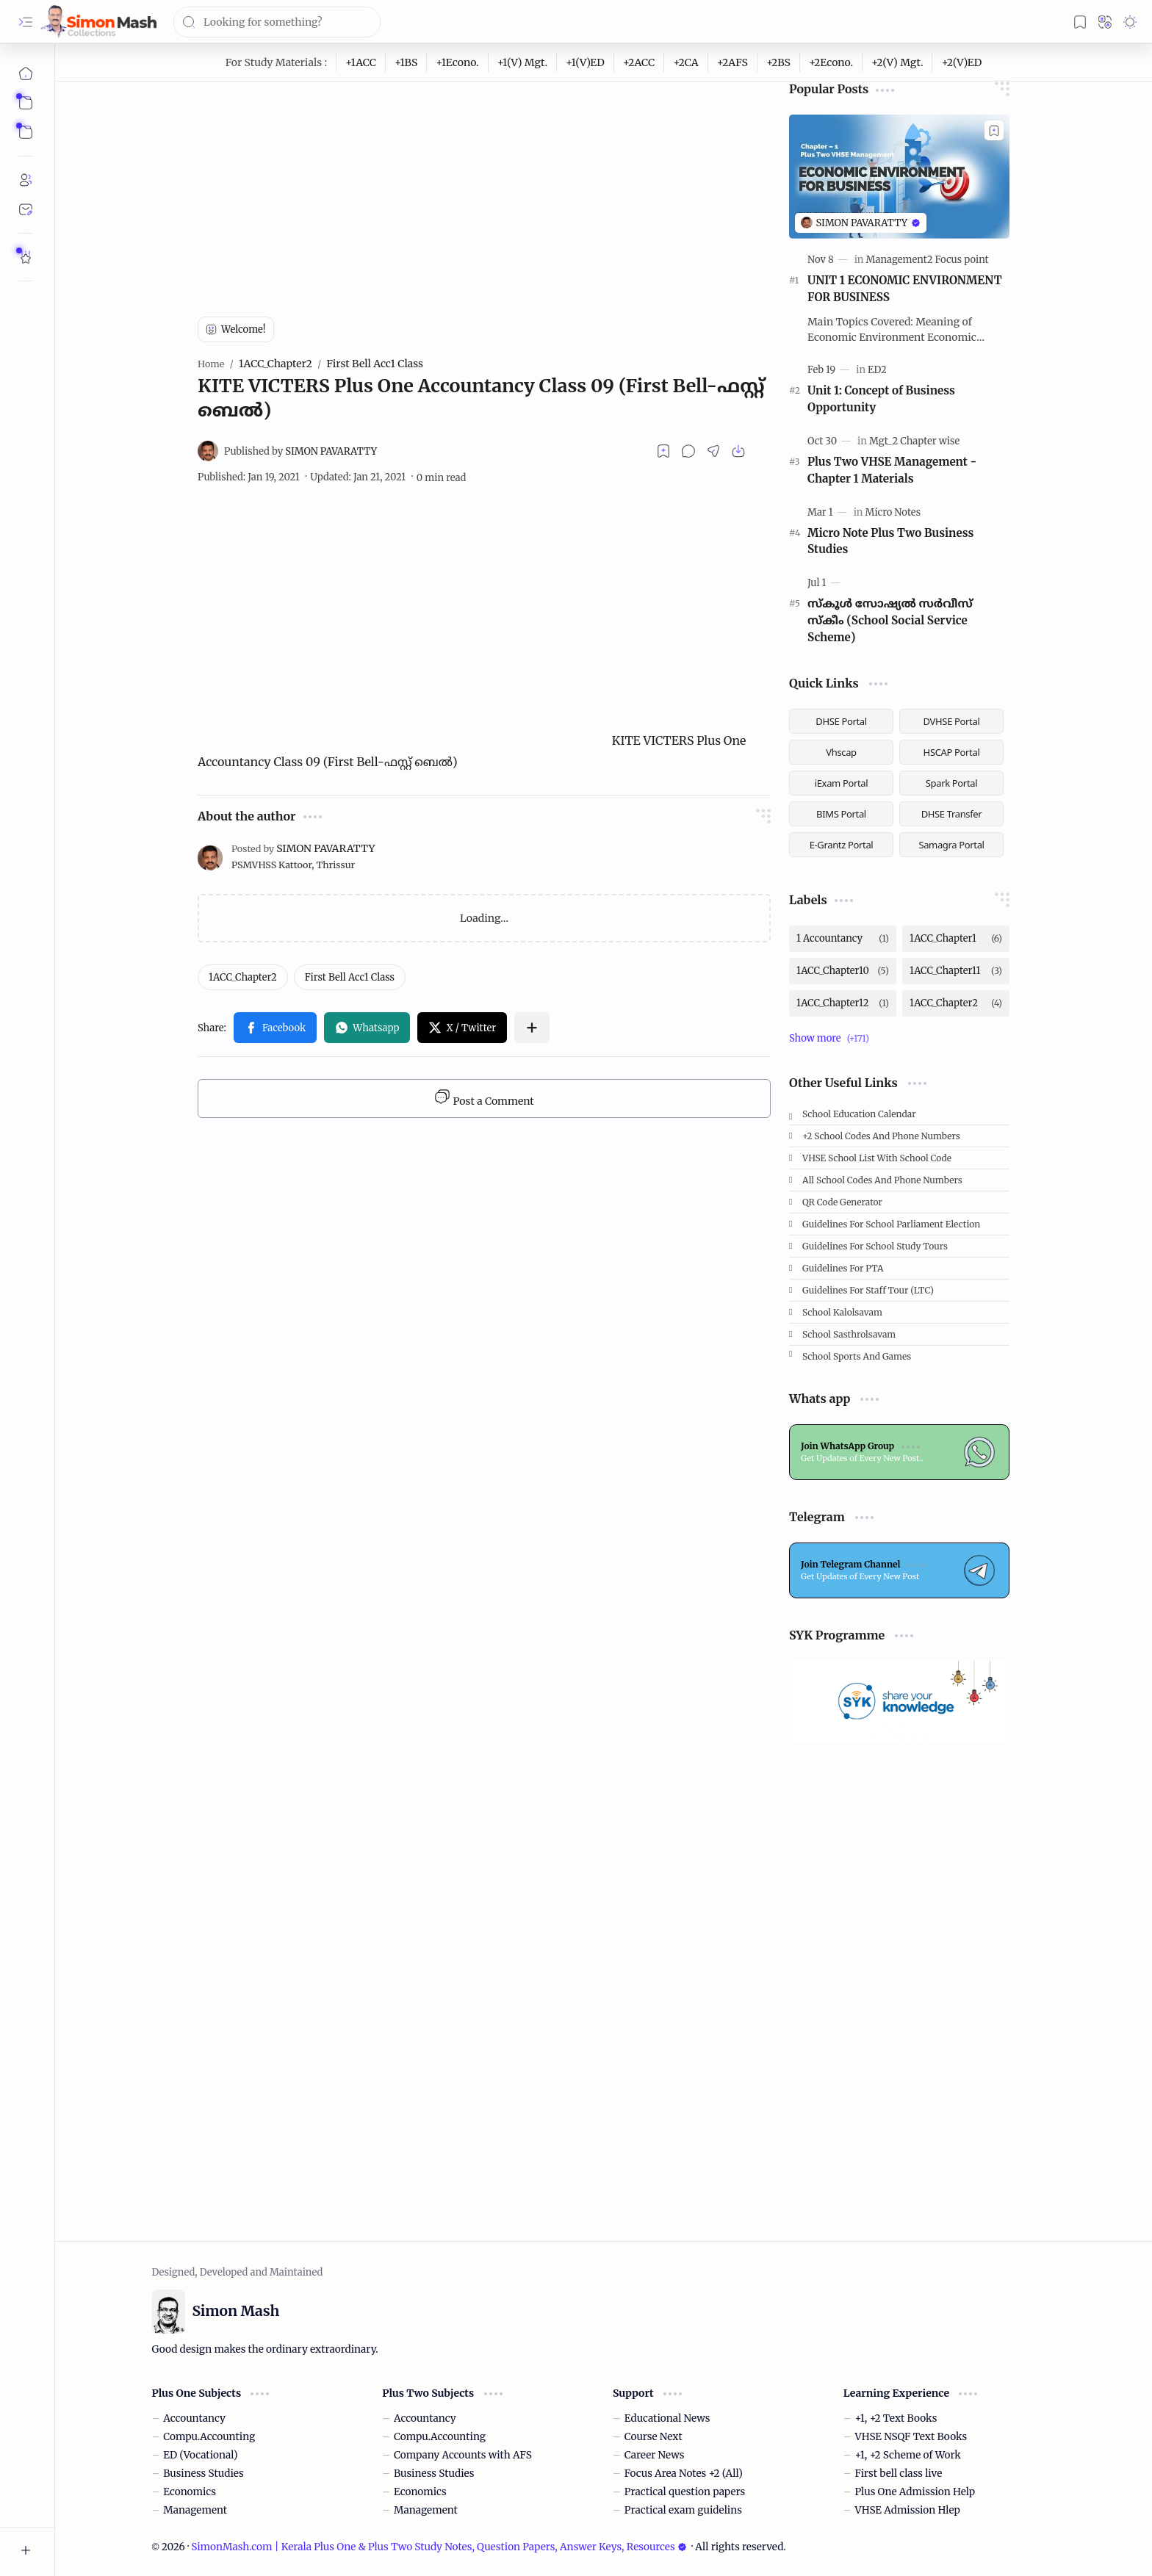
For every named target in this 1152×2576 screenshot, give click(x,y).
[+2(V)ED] (961, 62)
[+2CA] (686, 62)
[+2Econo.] (831, 62)
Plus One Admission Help (915, 2492)
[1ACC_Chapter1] (955, 939)
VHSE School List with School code (876, 1157)
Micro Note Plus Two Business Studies (890, 541)
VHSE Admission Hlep (907, 2510)
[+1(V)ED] (585, 62)
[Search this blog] (277, 22)
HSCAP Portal (952, 752)
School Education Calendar (859, 1113)
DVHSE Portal (952, 721)
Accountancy (194, 2418)
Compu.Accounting (209, 2437)
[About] (25, 180)
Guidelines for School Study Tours (875, 1246)
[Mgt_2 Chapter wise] (914, 441)
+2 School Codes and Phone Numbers (881, 1135)
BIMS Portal (841, 813)
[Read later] (663, 451)
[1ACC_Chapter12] (842, 1003)
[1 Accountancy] (842, 939)
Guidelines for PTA (843, 1268)
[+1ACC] (361, 62)
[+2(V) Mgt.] (897, 62)
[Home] (25, 73)
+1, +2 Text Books (896, 2418)
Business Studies (203, 2473)
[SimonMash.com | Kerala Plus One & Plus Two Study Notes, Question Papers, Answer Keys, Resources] (98, 21)
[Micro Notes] (893, 512)
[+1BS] (406, 62)
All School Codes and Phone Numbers (882, 1180)
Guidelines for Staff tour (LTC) (868, 1290)
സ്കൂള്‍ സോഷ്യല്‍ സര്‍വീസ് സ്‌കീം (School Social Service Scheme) (890, 620)
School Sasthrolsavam (849, 1334)
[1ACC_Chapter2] (243, 977)
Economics (189, 2492)
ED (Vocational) (200, 2455)
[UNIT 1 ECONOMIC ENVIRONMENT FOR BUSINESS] (899, 177)
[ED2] (877, 370)
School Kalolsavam (842, 1312)
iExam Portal (841, 783)
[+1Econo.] (457, 62)
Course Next (653, 2437)
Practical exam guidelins (683, 2510)
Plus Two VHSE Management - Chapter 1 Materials (891, 470)
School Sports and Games (856, 1356)
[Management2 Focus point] (927, 259)
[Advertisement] (484, 184)
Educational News (667, 2418)
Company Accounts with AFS (463, 2455)
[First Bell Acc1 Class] (350, 977)
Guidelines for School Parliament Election (891, 1224)
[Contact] (25, 209)
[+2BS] (778, 62)
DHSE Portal (841, 721)
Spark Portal (951, 783)
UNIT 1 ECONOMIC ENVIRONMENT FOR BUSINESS (904, 288)
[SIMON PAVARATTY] (300, 451)
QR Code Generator (842, 1202)
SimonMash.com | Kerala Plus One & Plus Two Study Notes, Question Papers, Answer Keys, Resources (438, 2547)
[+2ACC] (639, 62)
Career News (654, 2455)
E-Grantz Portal (842, 844)
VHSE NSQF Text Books (911, 2437)
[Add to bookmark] (994, 130)
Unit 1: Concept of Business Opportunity (881, 398)
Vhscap (841, 752)
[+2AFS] (732, 62)
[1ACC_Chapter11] (955, 971)
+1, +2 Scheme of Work (908, 2455)
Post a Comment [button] (483, 1098)
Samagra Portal (951, 844)
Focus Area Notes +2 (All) (683, 2473)
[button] (26, 22)
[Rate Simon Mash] (25, 257)
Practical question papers (684, 2492)
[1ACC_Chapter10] (842, 971)
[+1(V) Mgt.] (523, 62)
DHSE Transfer (951, 813)
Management (195, 2510)
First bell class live (899, 2473)
